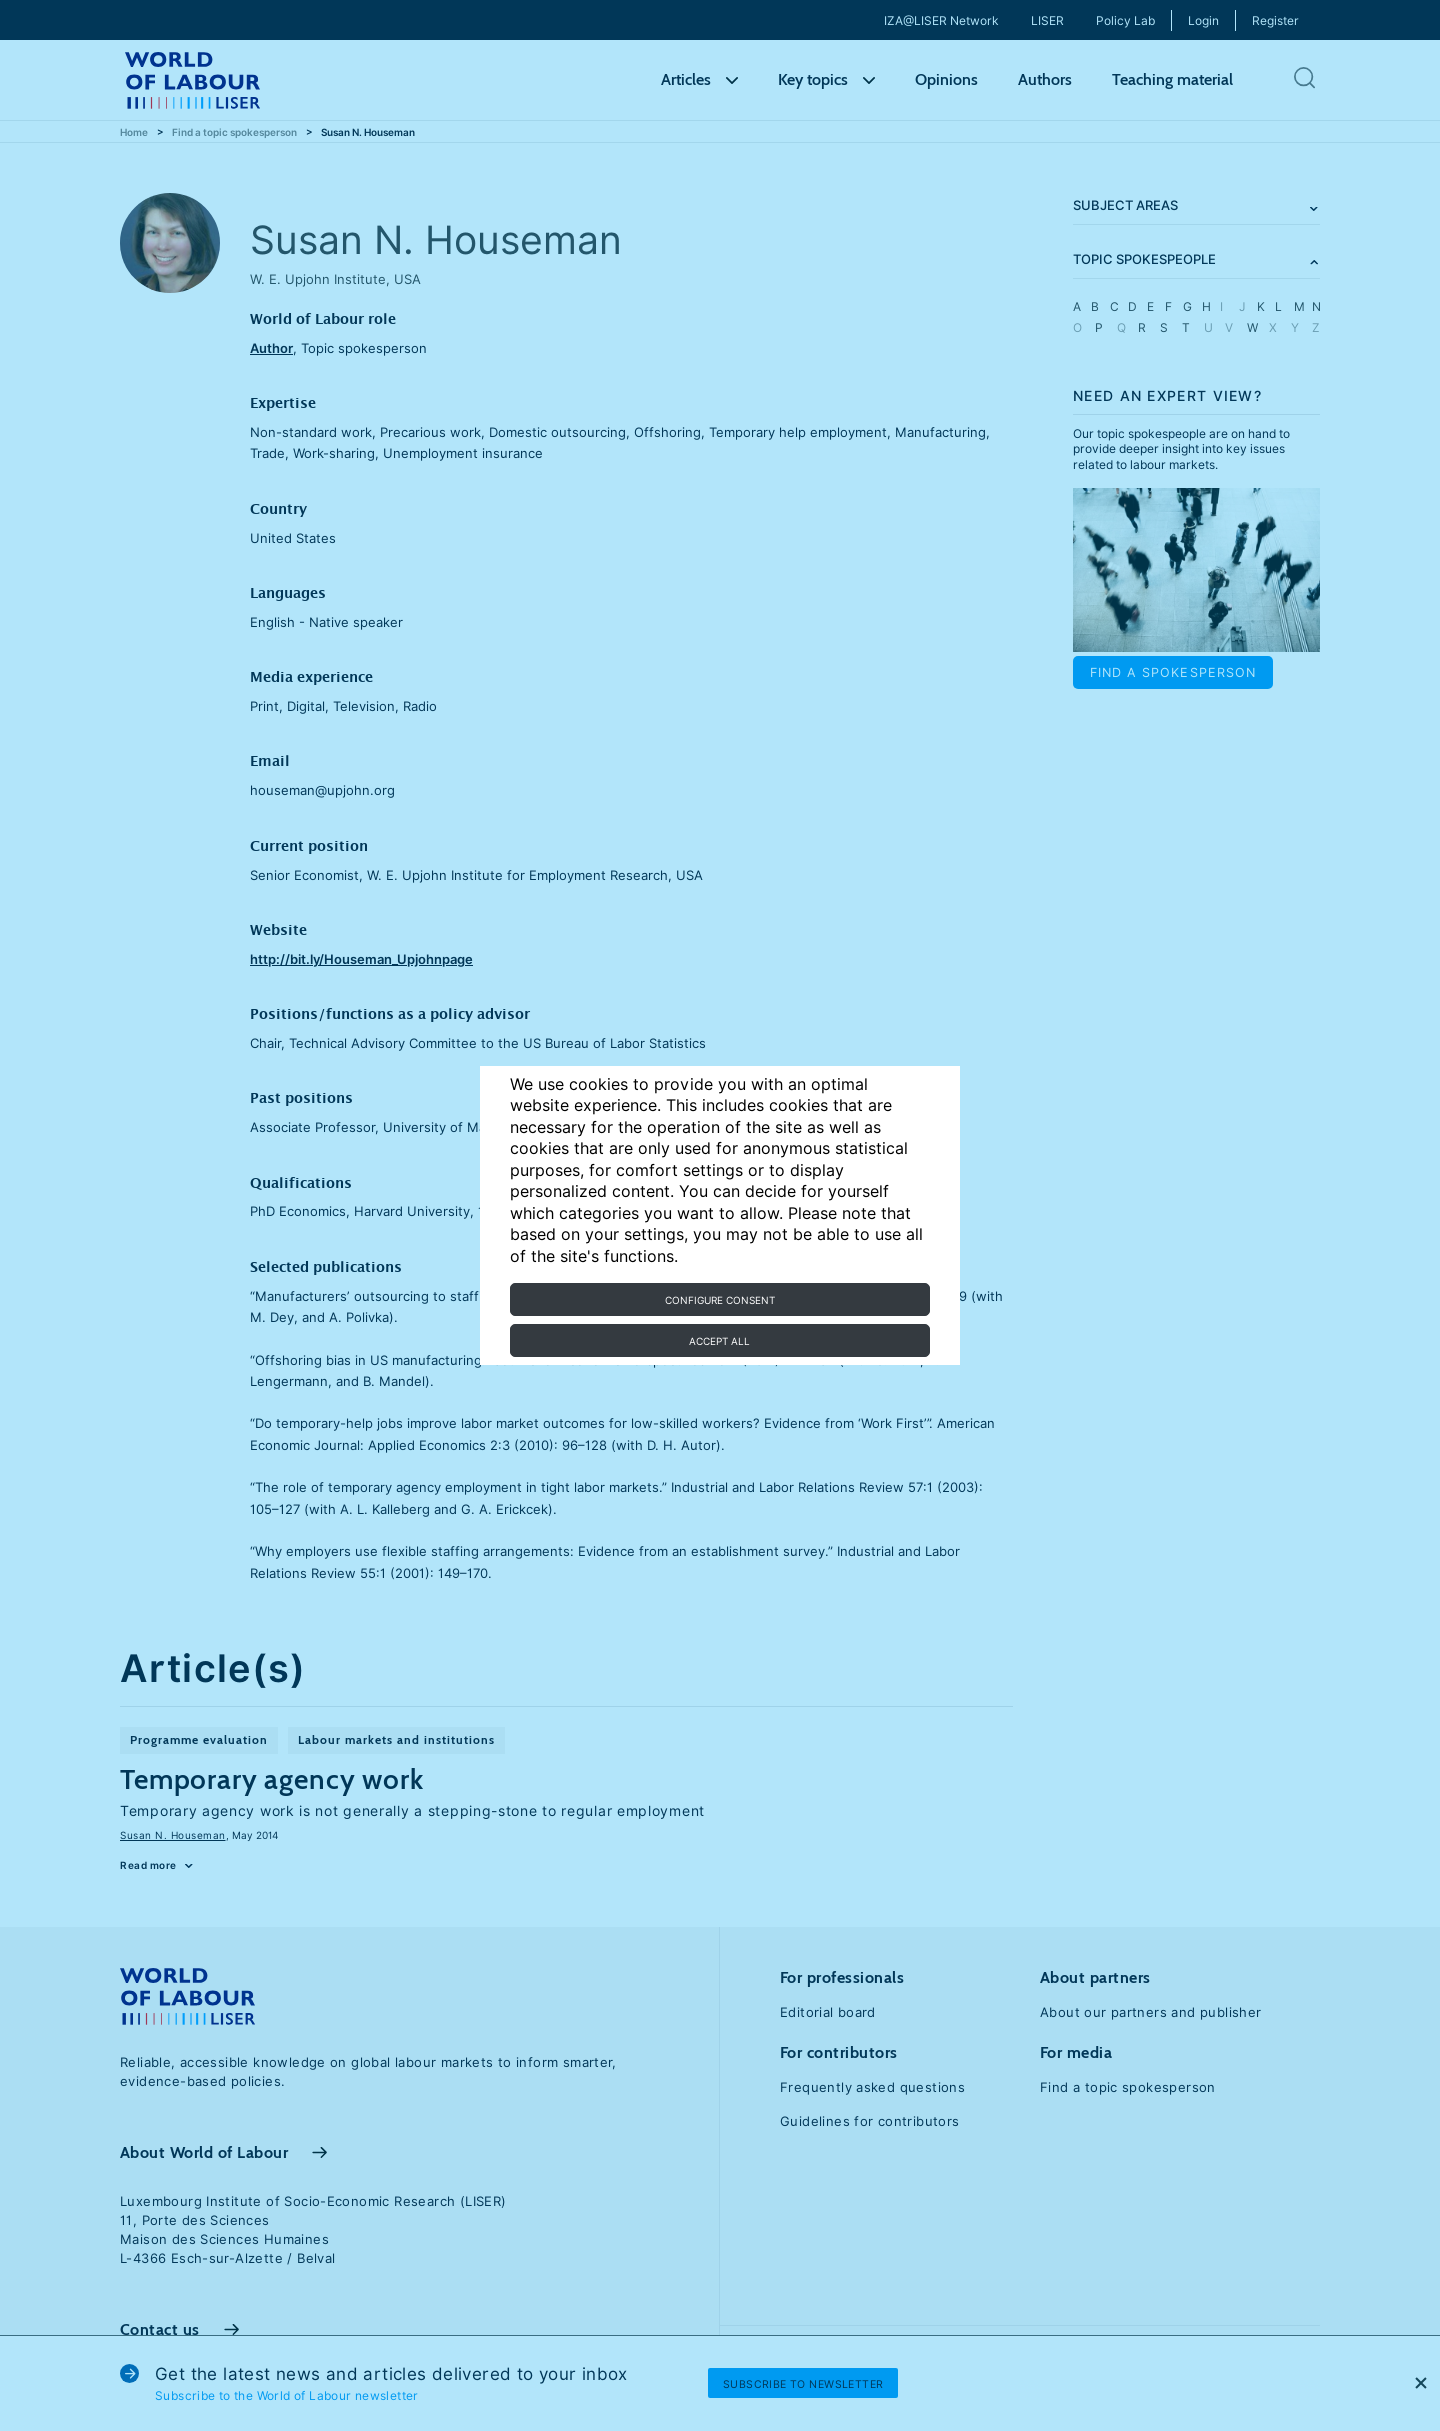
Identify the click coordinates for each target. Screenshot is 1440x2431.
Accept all (719, 1341)
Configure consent (720, 1300)
